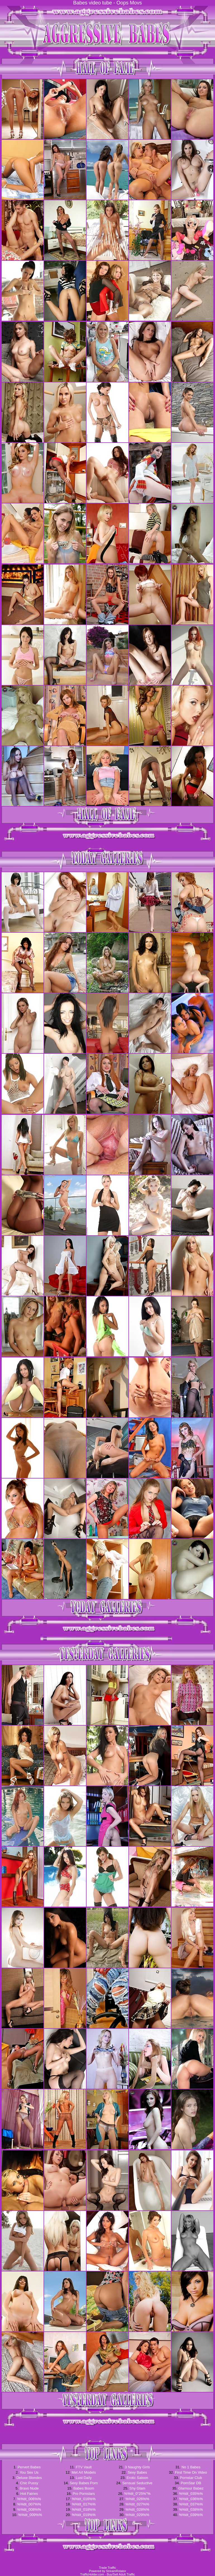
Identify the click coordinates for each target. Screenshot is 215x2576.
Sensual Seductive (137, 2483)
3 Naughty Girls (137, 2467)
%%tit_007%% (29, 2504)
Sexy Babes (137, 2472)
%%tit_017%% (83, 2504)
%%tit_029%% (137, 2515)
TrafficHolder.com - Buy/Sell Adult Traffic (107, 2574)
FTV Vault (84, 2467)
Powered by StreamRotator (107, 2571)
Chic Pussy (29, 2483)
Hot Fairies (29, 2493)
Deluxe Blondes (29, 2478)
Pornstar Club (191, 2478)
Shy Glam (137, 2488)
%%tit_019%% (83, 2515)
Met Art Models (83, 2472)
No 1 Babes (190, 2467)
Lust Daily (84, 2478)
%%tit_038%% (191, 2509)
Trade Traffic (107, 2567)
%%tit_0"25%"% (137, 2493)
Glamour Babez (191, 2488)
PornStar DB (191, 2483)
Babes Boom (83, 2488)
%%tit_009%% (30, 2515)
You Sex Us (29, 2472)
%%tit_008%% (29, 2509)
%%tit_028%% (137, 2509)
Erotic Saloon (137, 2478)
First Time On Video (191, 2472)
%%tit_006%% (29, 2499)
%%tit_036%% (191, 2499)
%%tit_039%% (191, 2515)
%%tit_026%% (137, 2499)
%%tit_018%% (83, 2509)
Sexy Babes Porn (84, 2483)
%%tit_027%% (137, 2504)
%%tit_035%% (191, 2493)
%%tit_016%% (83, 2499)
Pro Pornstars (84, 2493)
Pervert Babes (29, 2467)
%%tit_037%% (191, 2504)
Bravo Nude (29, 2488)
